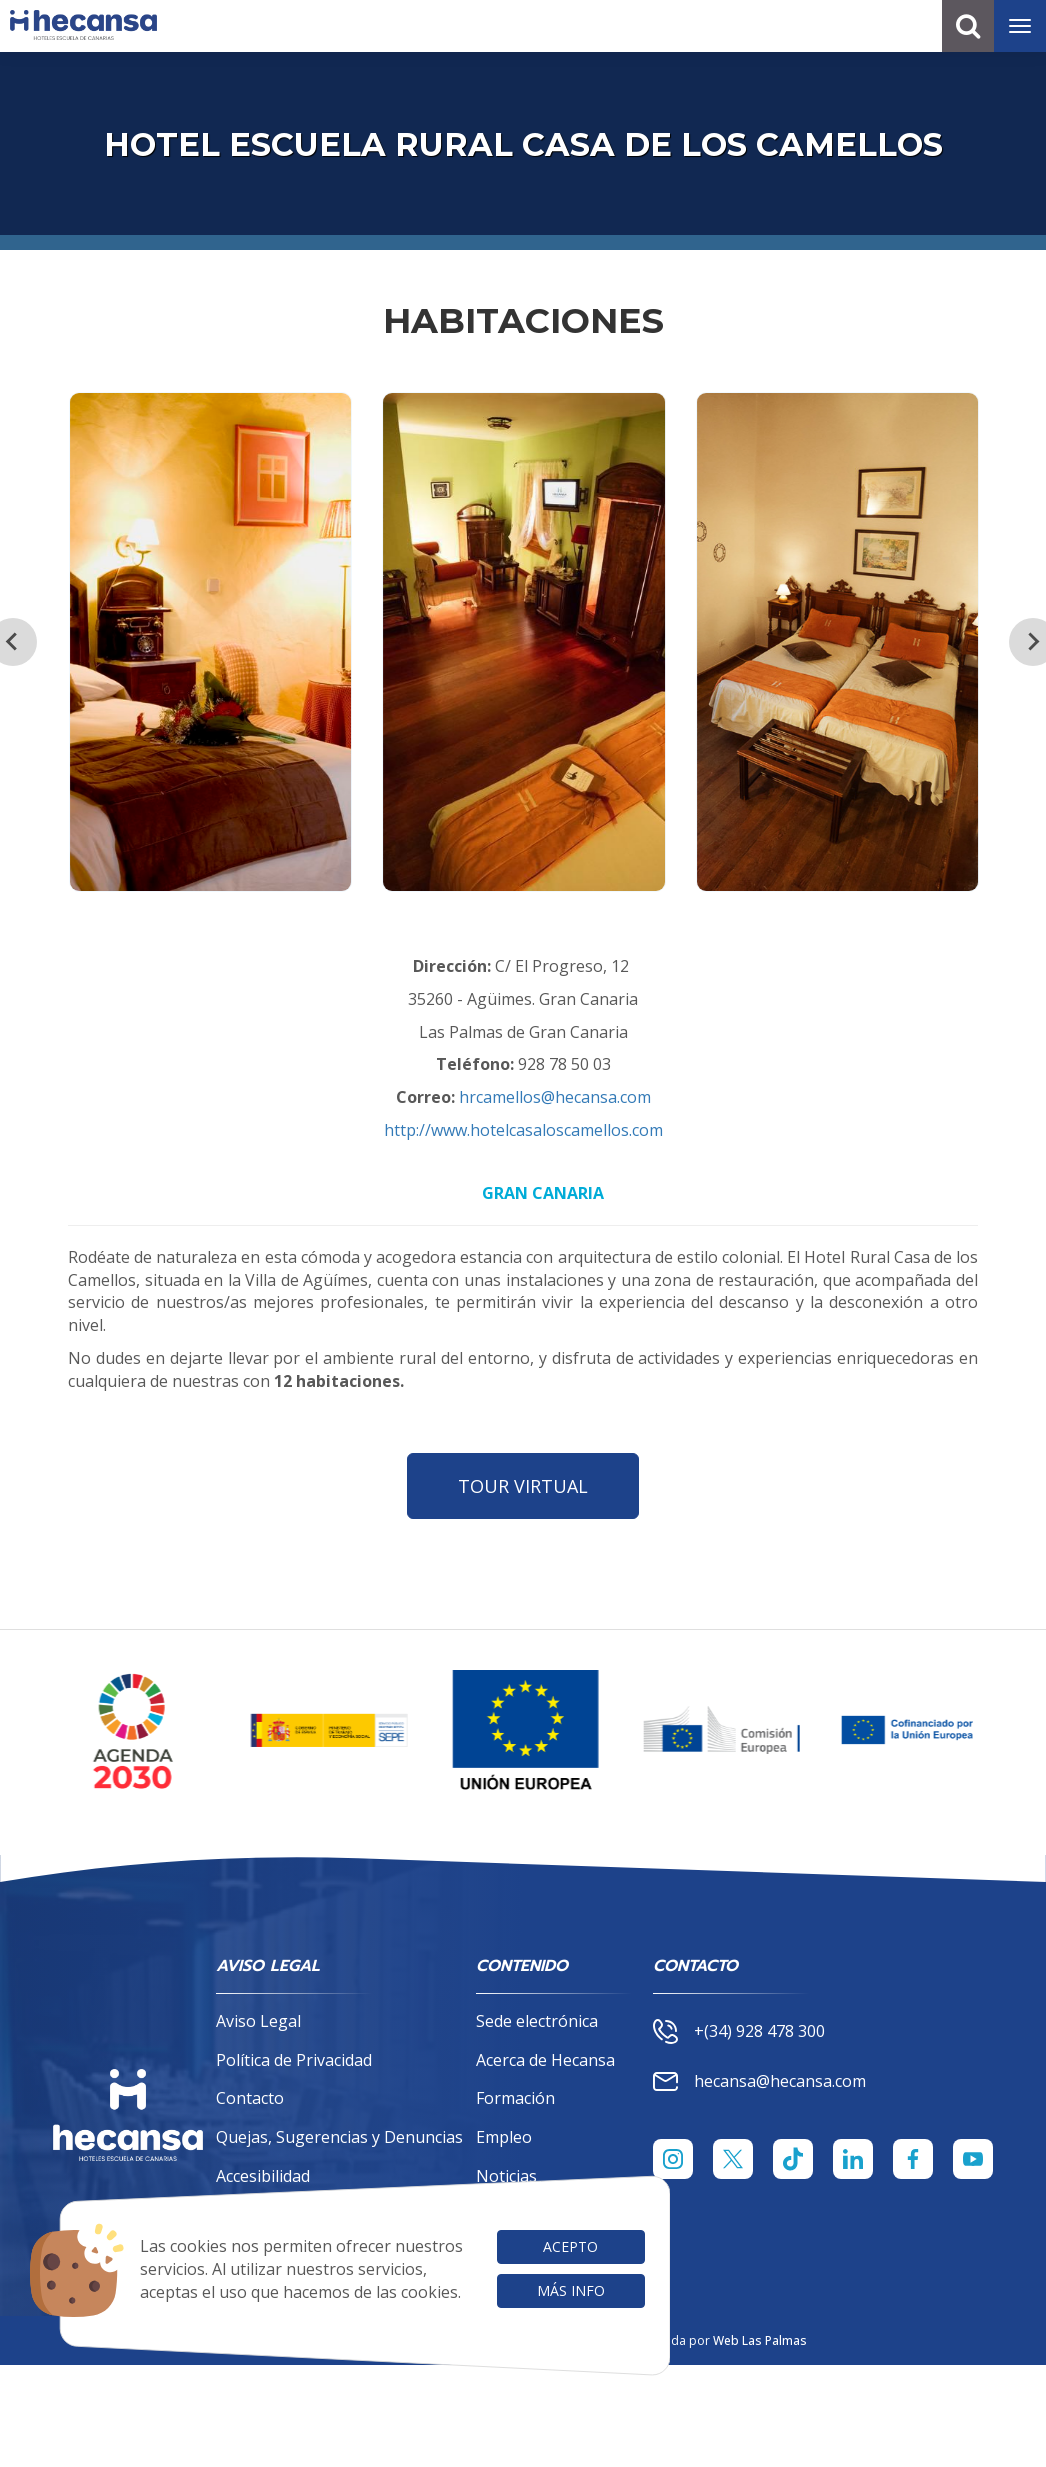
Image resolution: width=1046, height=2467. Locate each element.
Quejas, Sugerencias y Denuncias (339, 2137)
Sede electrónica (537, 2021)
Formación (515, 2098)
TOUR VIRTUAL (523, 1486)
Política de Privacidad (294, 2060)
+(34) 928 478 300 (739, 2031)
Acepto (570, 2246)
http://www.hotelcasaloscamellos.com (523, 1130)
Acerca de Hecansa (545, 2060)
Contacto (250, 2098)
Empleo (504, 2137)
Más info (571, 2290)
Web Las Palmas (760, 2340)
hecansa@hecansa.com (759, 2081)
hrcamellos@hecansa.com (555, 1097)
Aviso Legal (258, 2021)
